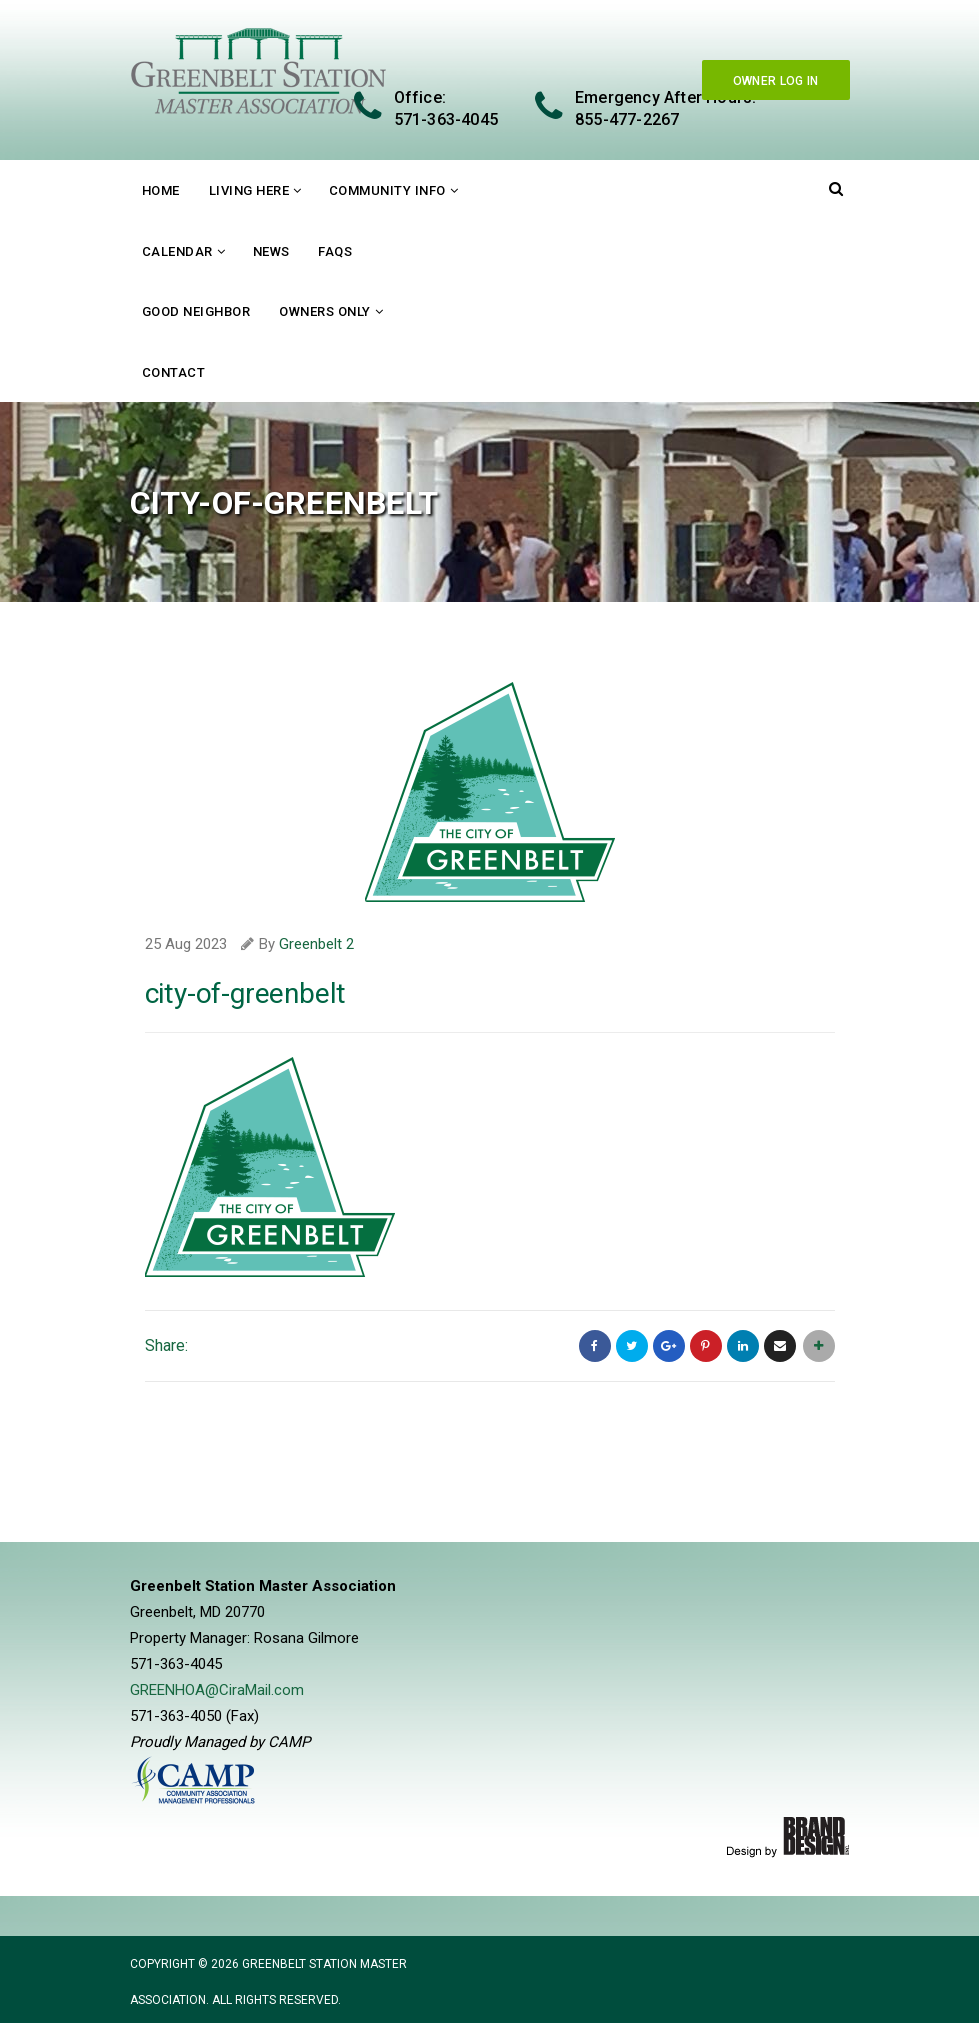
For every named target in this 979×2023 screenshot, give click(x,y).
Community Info (387, 190)
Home (161, 190)
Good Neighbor (196, 311)
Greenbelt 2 (316, 944)
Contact (174, 372)
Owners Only (325, 311)
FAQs (335, 251)
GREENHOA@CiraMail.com (217, 1690)
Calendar (177, 251)
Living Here (249, 190)
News (271, 251)
